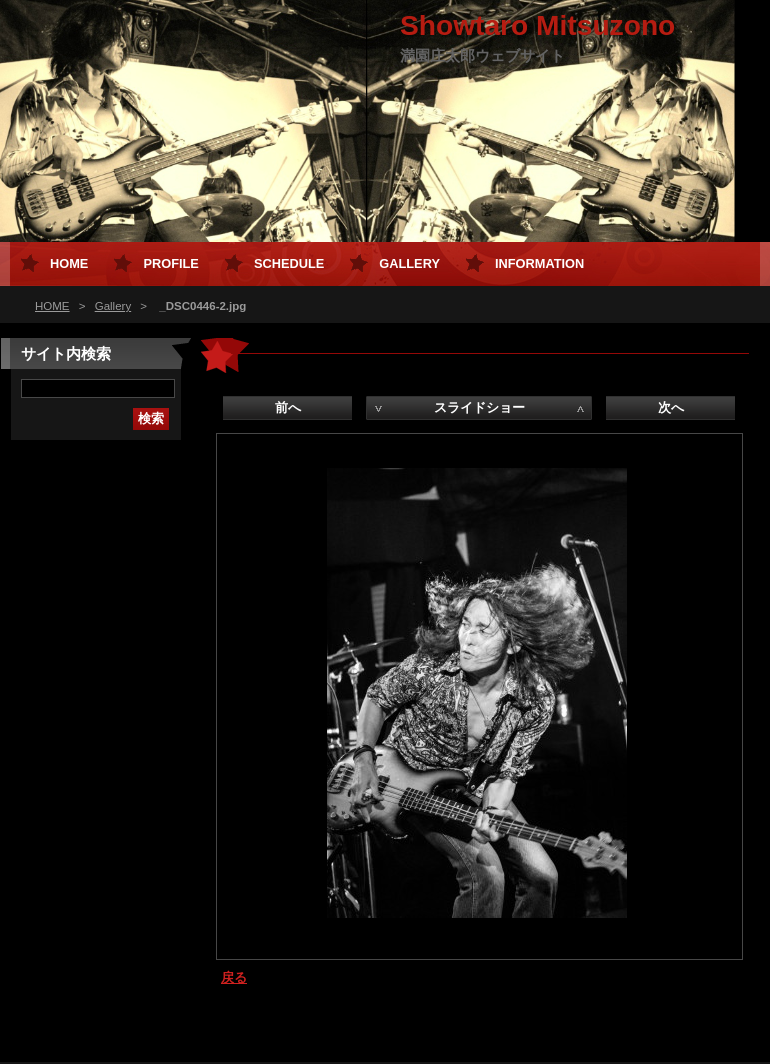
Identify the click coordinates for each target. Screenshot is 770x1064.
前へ (288, 407)
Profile (170, 263)
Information (539, 263)
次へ (671, 407)
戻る (234, 977)
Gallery (113, 306)
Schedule (289, 263)
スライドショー (479, 407)
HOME (52, 306)
